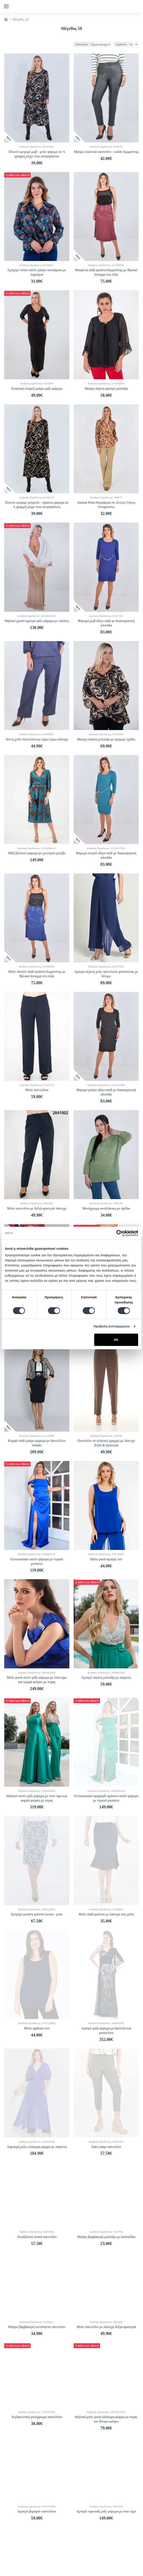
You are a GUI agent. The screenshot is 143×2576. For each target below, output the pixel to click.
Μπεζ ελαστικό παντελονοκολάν (37, 2434)
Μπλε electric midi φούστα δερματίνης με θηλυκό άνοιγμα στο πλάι (36, 974)
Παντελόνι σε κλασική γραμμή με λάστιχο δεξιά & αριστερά (106, 1419)
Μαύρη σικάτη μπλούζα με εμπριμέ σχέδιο (106, 739)
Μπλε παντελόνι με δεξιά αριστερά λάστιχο (36, 1208)
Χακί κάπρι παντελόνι (106, 1979)
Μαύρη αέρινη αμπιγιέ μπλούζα (106, 388)
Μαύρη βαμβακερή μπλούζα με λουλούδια (106, 2069)
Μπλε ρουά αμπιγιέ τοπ (106, 1511)
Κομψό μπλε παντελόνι (37, 2524)
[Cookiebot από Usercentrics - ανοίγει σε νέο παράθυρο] (119, 1233)
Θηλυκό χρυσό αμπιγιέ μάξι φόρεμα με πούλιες (37, 621)
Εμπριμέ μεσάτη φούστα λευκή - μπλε (37, 1795)
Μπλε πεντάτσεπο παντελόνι (106, 2524)
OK (116, 1339)
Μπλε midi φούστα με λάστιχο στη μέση (106, 1795)
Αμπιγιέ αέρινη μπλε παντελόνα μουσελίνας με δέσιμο (106, 974)
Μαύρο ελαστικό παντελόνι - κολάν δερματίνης (106, 152)
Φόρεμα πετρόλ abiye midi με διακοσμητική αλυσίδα (106, 855)
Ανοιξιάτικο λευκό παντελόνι (36, 2069)
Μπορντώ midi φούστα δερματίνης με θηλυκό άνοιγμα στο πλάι (106, 272)
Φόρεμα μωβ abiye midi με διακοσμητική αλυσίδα (106, 623)
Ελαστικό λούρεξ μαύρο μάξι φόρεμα (36, 388)
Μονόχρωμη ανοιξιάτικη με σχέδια (106, 1208)
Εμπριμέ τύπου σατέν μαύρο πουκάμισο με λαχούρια (37, 272)
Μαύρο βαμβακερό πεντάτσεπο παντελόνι (37, 2159)
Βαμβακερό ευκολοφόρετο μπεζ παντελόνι (106, 2434)
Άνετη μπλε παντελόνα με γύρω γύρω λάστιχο (37, 739)
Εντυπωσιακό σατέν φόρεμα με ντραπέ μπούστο (36, 1514)
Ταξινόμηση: (60, 44)
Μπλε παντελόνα (36, 1090)
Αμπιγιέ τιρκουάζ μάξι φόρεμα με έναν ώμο (106, 2344)
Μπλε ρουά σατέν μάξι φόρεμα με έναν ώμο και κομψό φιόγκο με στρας (37, 1608)
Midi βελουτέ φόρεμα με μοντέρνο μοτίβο (37, 853)
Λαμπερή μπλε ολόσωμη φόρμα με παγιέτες (37, 1979)
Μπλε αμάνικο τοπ (37, 1885)
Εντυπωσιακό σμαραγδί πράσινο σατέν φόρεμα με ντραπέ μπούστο (106, 1703)
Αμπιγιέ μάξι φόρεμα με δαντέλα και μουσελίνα (106, 1887)
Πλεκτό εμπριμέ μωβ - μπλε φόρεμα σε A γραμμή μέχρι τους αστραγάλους (36, 154)
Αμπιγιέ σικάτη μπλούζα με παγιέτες (106, 1606)
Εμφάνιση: (121, 44)
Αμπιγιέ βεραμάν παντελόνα (36, 2344)
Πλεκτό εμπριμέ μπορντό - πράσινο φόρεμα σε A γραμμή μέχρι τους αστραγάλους (37, 505)
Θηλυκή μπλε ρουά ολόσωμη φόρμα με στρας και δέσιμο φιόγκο (106, 2252)
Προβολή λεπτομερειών (112, 1326)
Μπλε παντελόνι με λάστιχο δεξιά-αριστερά (106, 2159)
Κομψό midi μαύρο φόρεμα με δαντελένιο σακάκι (37, 1419)
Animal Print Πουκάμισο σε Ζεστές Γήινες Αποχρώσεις (106, 505)
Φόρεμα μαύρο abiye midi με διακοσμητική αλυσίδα (106, 1092)
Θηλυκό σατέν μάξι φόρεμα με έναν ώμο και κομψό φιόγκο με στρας (36, 1703)
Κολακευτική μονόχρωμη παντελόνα (37, 2250)
